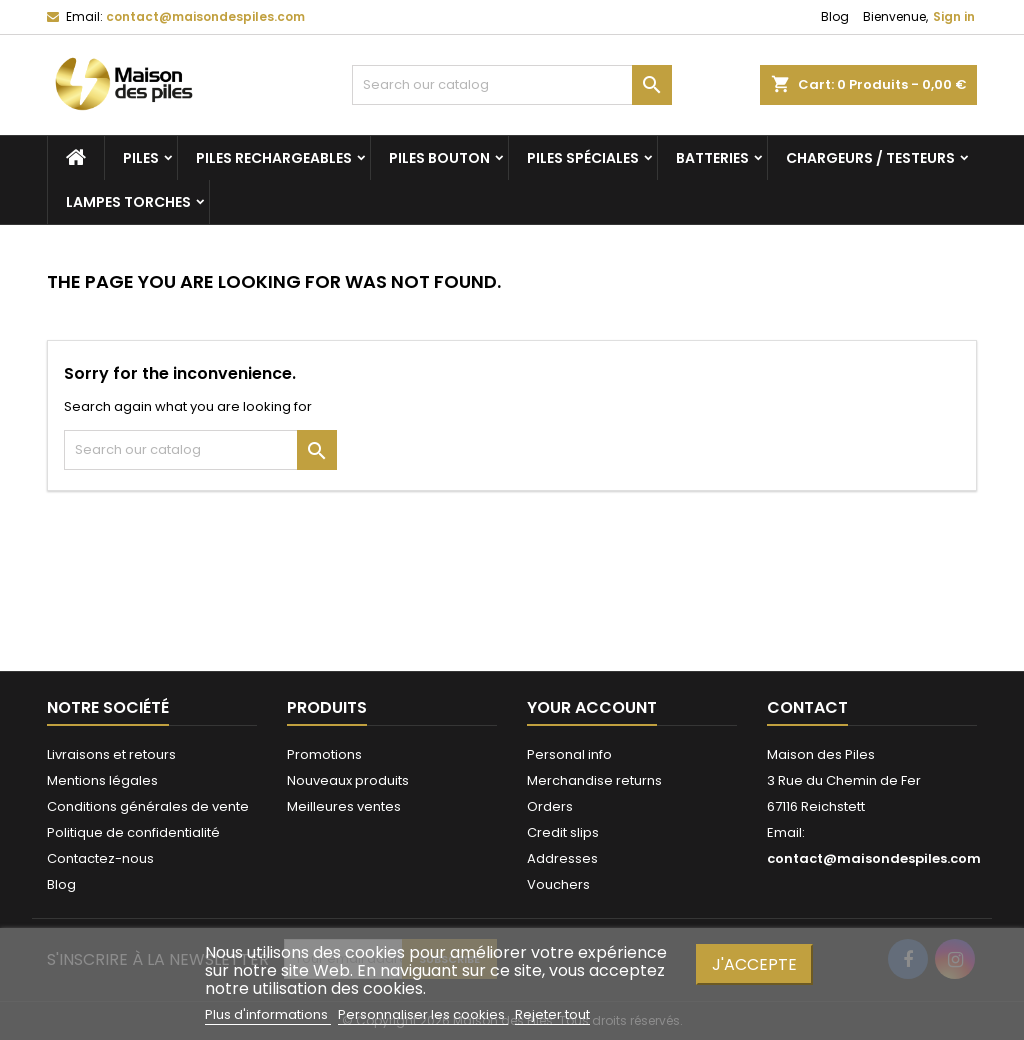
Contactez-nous (100, 858)
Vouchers (558, 884)
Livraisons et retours (111, 754)
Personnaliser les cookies (423, 1014)
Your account (592, 707)
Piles (141, 158)
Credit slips (563, 832)
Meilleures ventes (344, 806)
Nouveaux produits (348, 780)
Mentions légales (102, 780)
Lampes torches (128, 202)
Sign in (954, 16)
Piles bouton (439, 158)
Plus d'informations (268, 1014)
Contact (807, 707)
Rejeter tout (552, 1014)
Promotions (324, 754)
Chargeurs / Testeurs (870, 158)
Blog (835, 16)
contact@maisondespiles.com (205, 16)
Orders (550, 806)
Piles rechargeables (274, 158)
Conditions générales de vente (148, 806)
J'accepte (754, 964)
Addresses (562, 858)
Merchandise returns (594, 780)
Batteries (712, 158)
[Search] (512, 85)
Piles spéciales (583, 158)
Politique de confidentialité (133, 832)
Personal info (569, 754)
